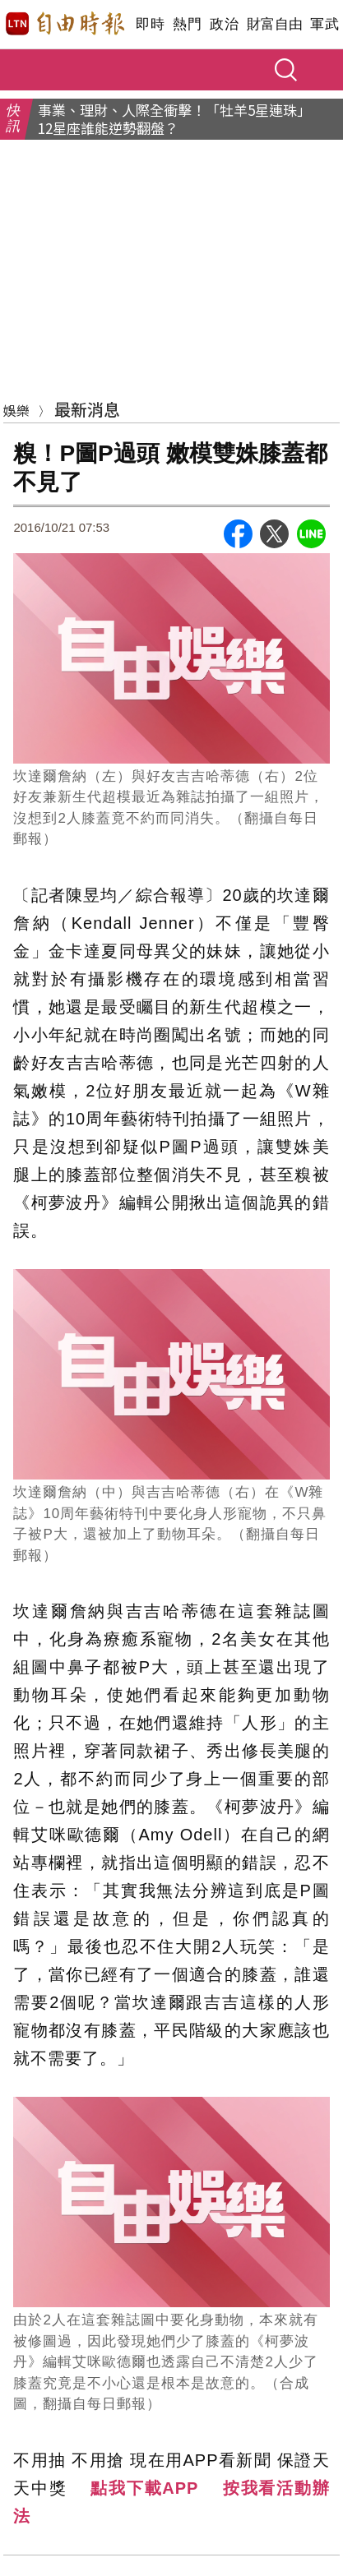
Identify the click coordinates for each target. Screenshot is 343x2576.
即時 (150, 24)
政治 (224, 24)
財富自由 (274, 24)
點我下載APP (144, 2488)
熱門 (187, 24)
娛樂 (16, 410)
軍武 (324, 24)
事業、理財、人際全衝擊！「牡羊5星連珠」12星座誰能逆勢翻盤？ (174, 119)
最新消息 (87, 409)
